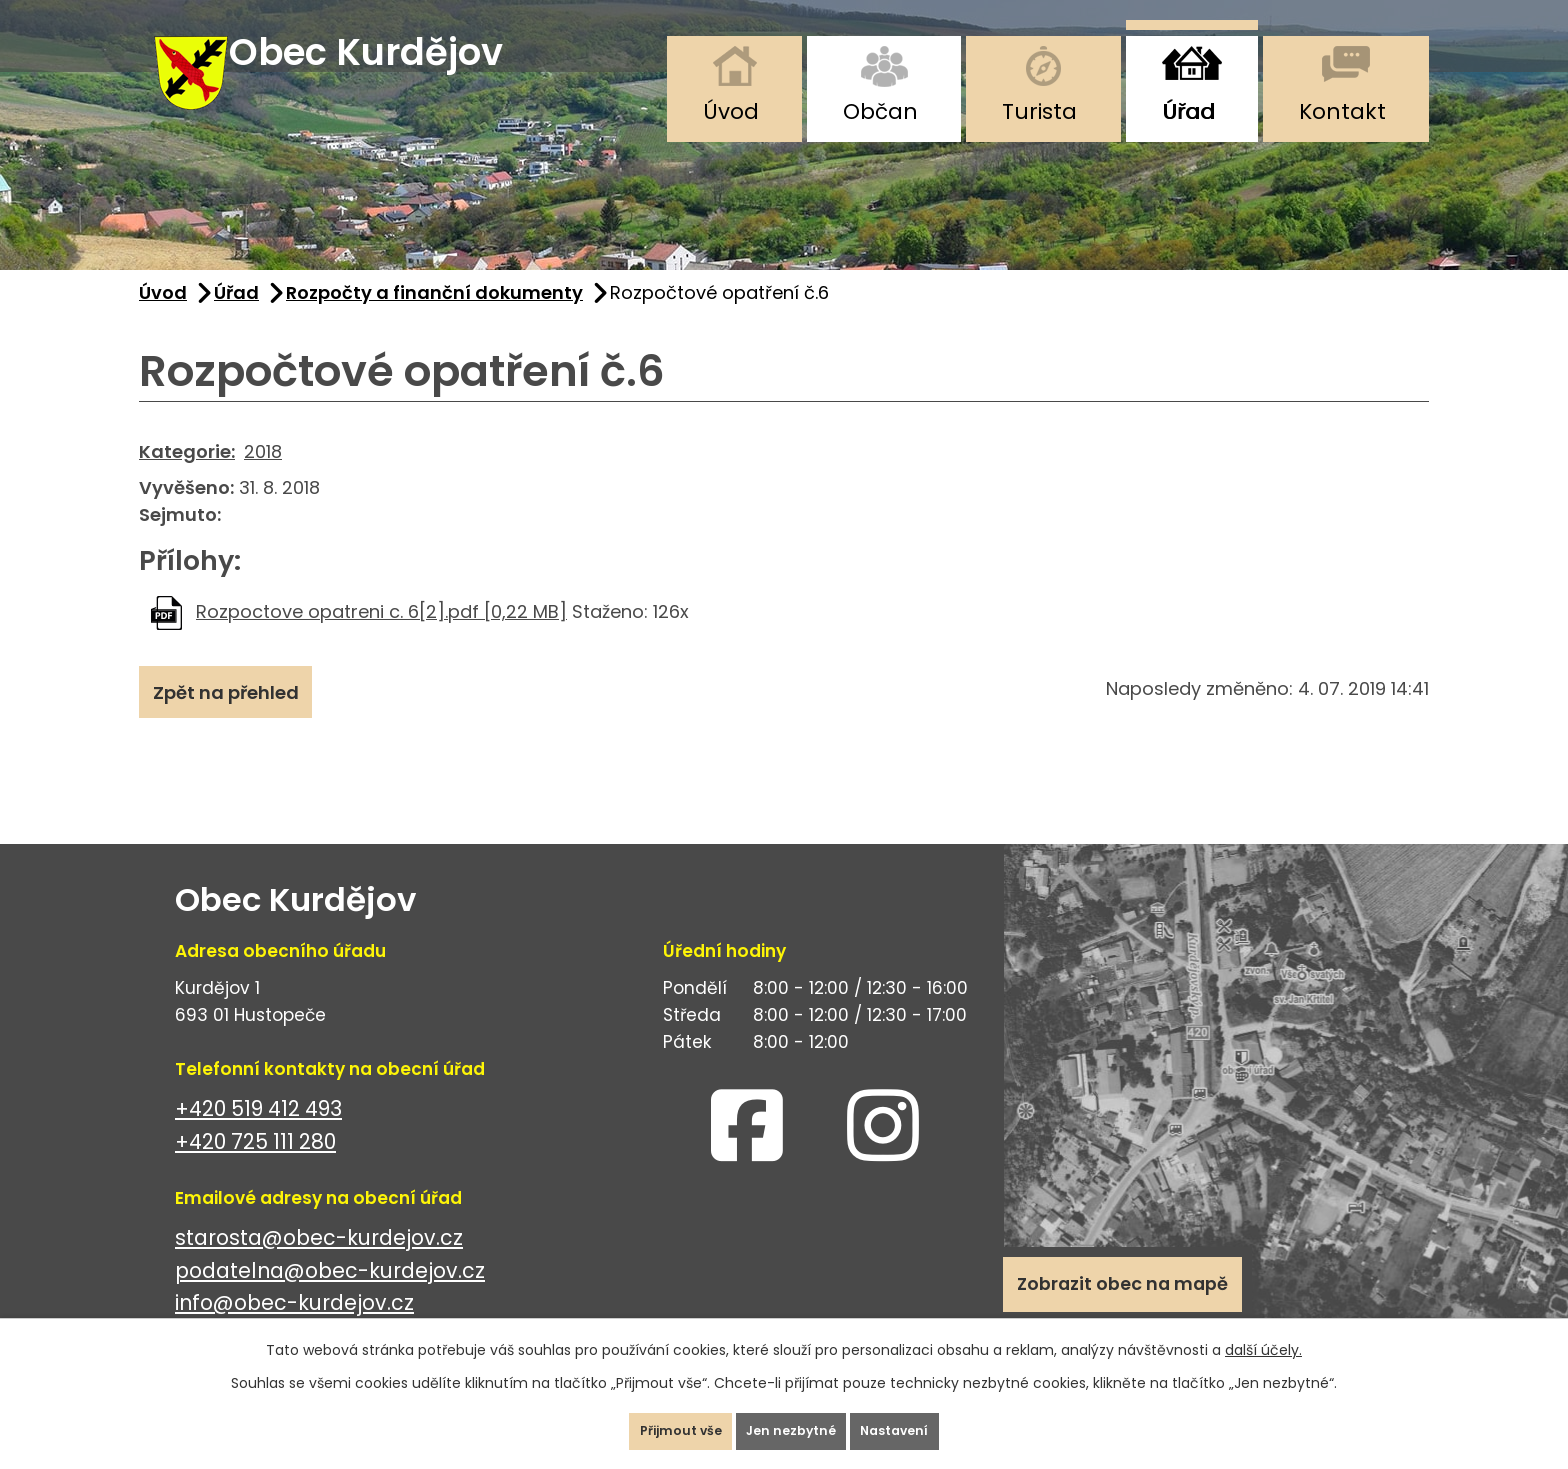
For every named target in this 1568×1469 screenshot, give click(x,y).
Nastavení (928, 1423)
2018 (263, 477)
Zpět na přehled (241, 725)
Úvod (731, 111)
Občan (880, 111)
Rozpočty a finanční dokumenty (434, 318)
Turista (1039, 111)
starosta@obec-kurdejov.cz (319, 1263)
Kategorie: (187, 477)
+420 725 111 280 (255, 1167)
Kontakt (1342, 111)
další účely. (1263, 1334)
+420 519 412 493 (258, 1134)
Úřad (1188, 111)
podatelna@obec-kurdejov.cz (330, 1296)
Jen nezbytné (792, 1423)
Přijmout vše (647, 1423)
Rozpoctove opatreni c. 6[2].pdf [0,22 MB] (381, 637)
